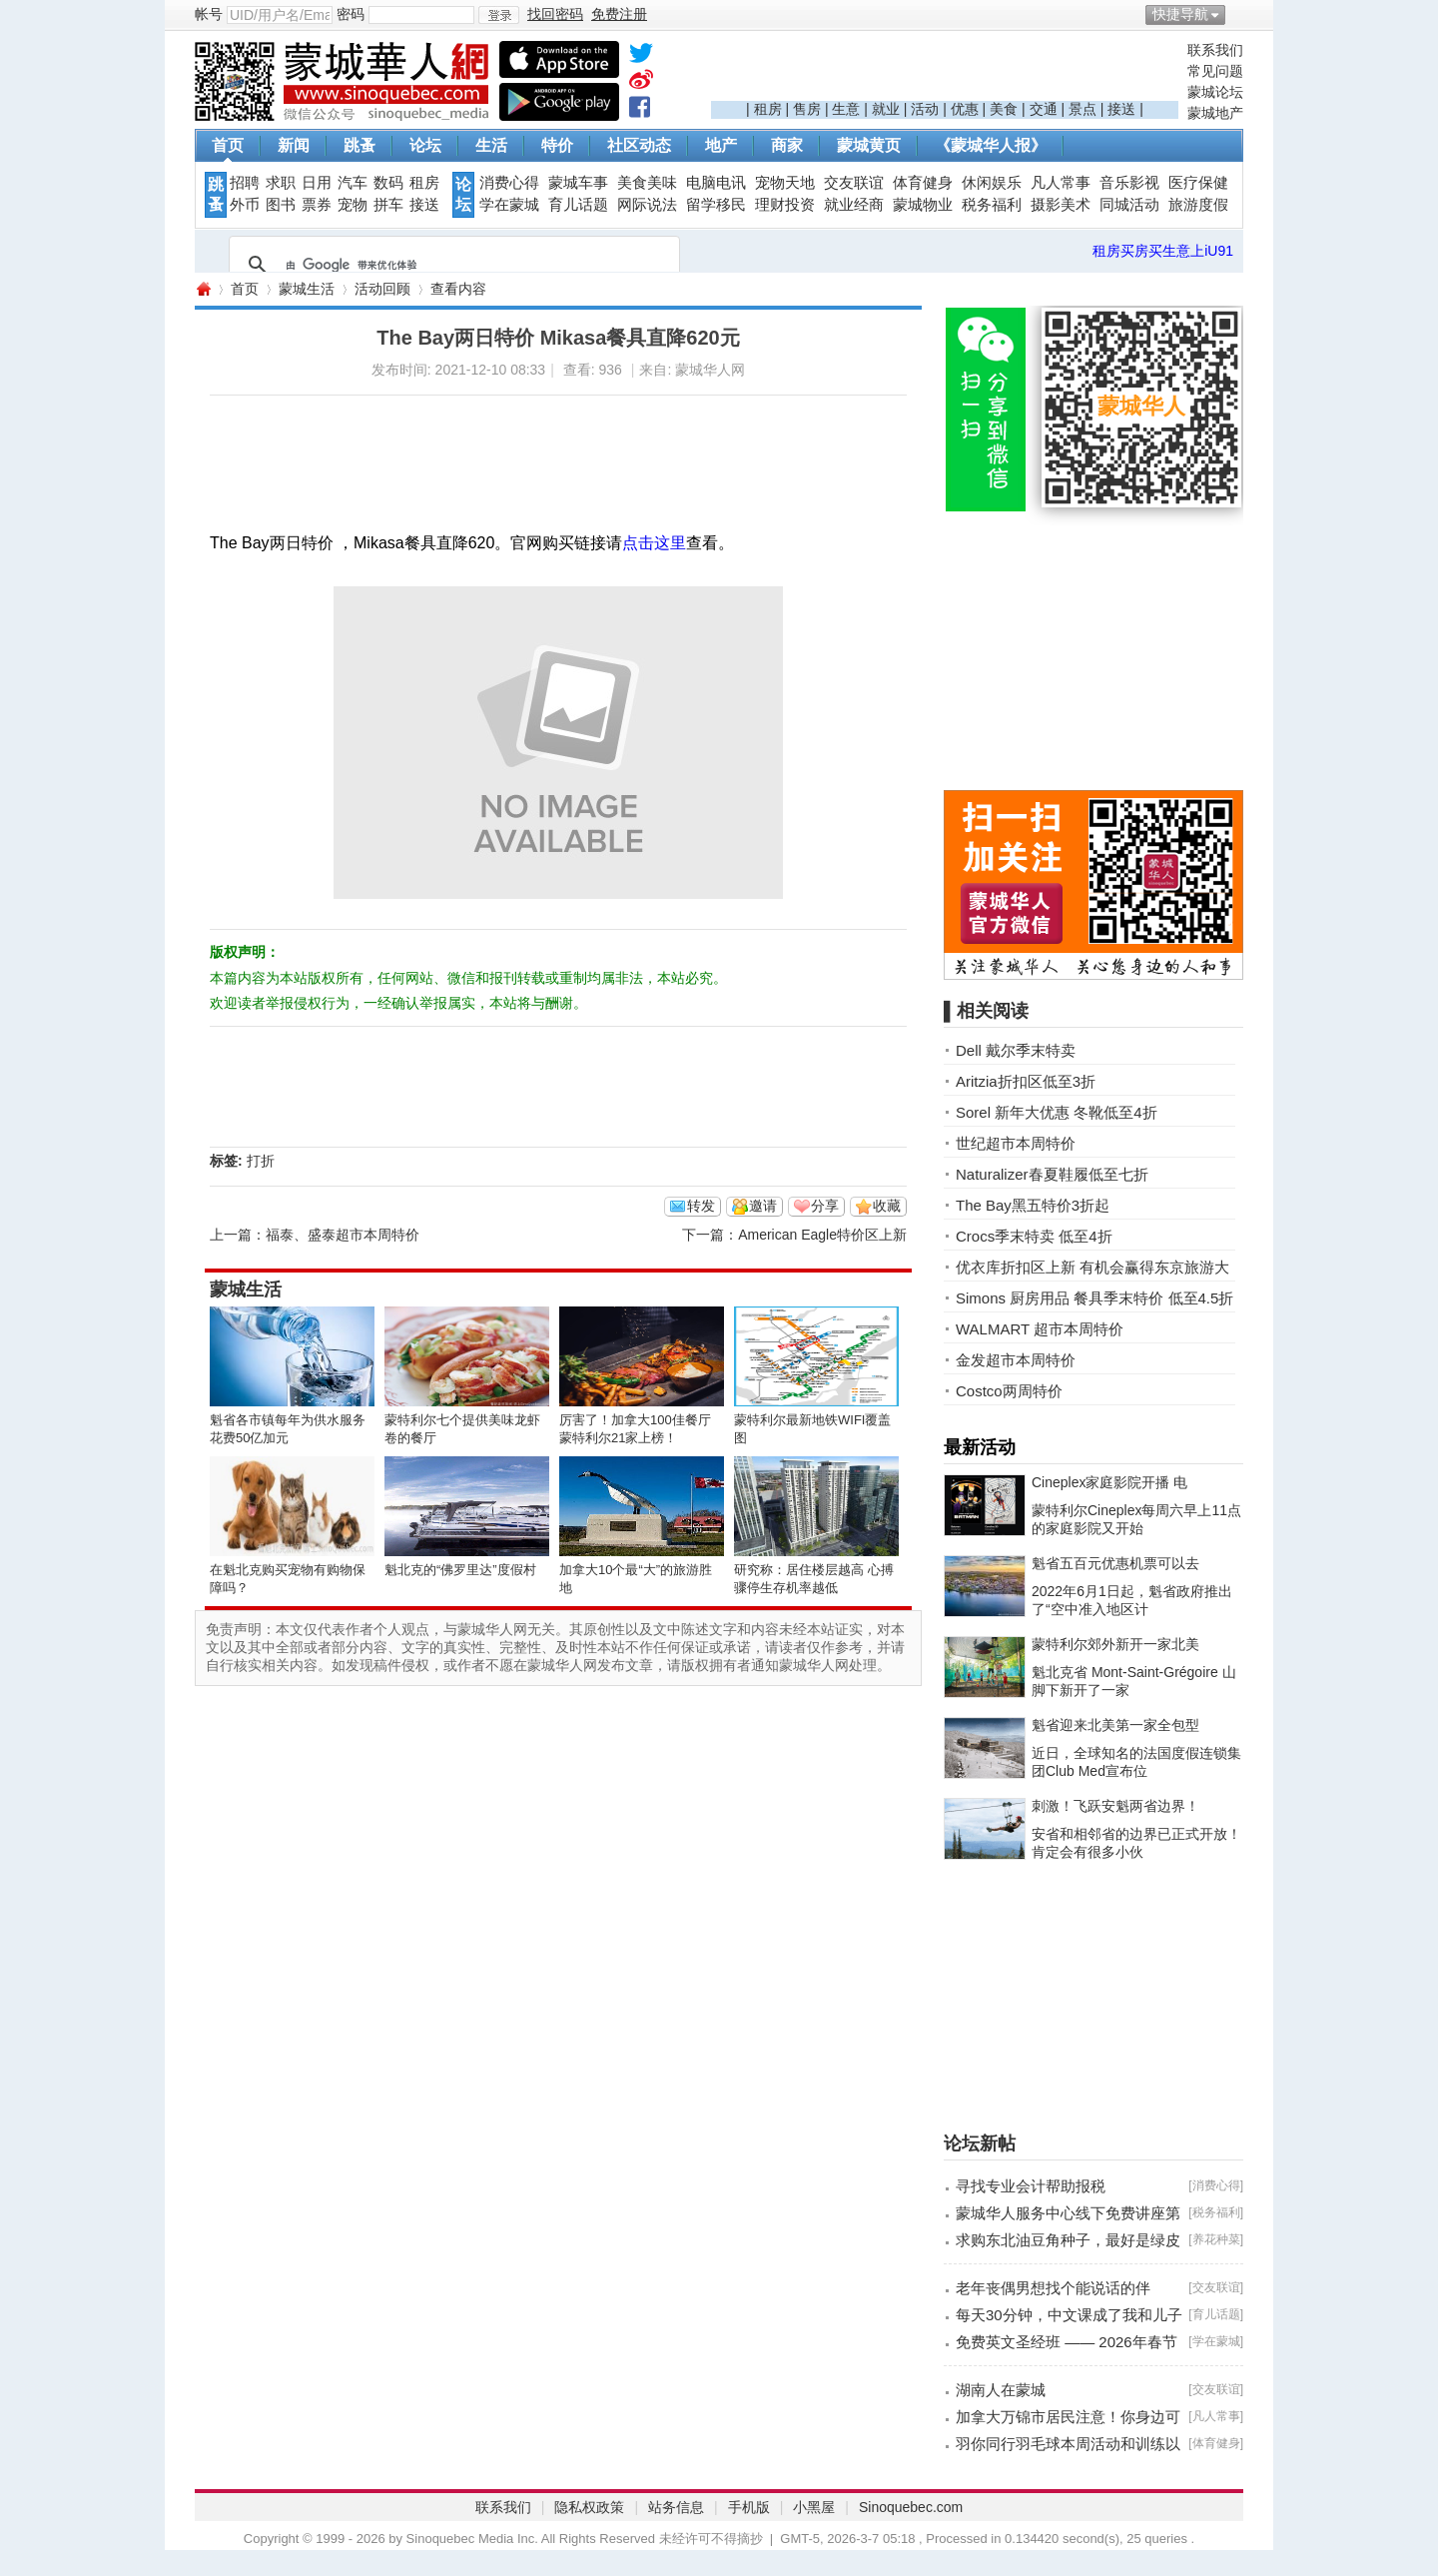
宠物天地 (785, 183)
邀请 (763, 1206)
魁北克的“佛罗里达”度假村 (460, 1569)
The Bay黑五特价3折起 (1032, 1205)
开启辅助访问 (1238, 14)
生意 (846, 109)
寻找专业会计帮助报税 (1030, 2185)
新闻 (294, 145)
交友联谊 (854, 183)
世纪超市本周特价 (1016, 1143)
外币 (245, 205)
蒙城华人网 (203, 289)
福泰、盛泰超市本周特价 (342, 1235)
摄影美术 (1060, 205)
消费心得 (509, 183)
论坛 (425, 145)
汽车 (352, 183)
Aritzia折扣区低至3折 (1025, 1081)
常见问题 (1215, 71)
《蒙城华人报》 (991, 145)
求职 (281, 183)
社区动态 (639, 145)
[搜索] (451, 265)
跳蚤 (359, 145)
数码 (388, 183)
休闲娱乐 (992, 183)
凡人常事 (1060, 183)
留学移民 (716, 205)
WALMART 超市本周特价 (1039, 1328)
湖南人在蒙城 (1001, 2389)
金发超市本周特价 (1016, 1359)
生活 (491, 145)
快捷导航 (1180, 14)
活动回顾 (382, 289)
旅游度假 (1198, 205)
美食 (1004, 109)
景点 (1082, 109)
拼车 (388, 205)
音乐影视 (1129, 183)
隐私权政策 (589, 2507)
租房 (768, 109)
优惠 (965, 109)
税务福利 (992, 205)
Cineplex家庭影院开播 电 (1109, 1482)
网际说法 (647, 205)
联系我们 (1215, 50)
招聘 (245, 183)
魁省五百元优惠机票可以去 (1115, 1563)
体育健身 (923, 183)
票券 (317, 205)
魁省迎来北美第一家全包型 (1115, 1725)
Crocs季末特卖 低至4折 (1034, 1236)
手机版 (749, 2507)
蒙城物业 (923, 205)
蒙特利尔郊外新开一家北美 (1115, 1644)
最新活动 (980, 1447)
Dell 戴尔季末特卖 (1016, 1050)
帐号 (209, 14)
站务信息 (676, 2507)
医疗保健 (1198, 183)
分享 (825, 1206)
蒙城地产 (1215, 113)
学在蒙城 (509, 205)
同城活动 (1129, 205)
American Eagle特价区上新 (822, 1235)
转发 (701, 1206)
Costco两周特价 (1009, 1390)
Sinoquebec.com (911, 2507)
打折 (261, 1161)
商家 (787, 145)
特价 (557, 145)
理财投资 (785, 205)
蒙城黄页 (869, 145)
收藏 (887, 1206)
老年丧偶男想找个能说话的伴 (1053, 2287)
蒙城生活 (307, 289)
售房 (807, 109)
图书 (281, 205)
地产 (721, 145)
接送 (1121, 109)
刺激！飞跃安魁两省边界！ (1115, 1806)
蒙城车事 (578, 183)
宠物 (352, 205)
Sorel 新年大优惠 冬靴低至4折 (1056, 1112)
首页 (228, 145)
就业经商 (854, 205)
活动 (925, 109)
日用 (317, 183)
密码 (350, 14)
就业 (886, 109)
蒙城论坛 (1215, 92)
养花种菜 (1216, 2239)
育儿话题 (578, 205)
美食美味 (647, 183)
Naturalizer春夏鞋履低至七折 (1052, 1174)
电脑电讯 (716, 183)
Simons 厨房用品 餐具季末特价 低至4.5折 (1094, 1297)
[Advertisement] (944, 71)
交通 (1044, 109)
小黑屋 (814, 2507)
